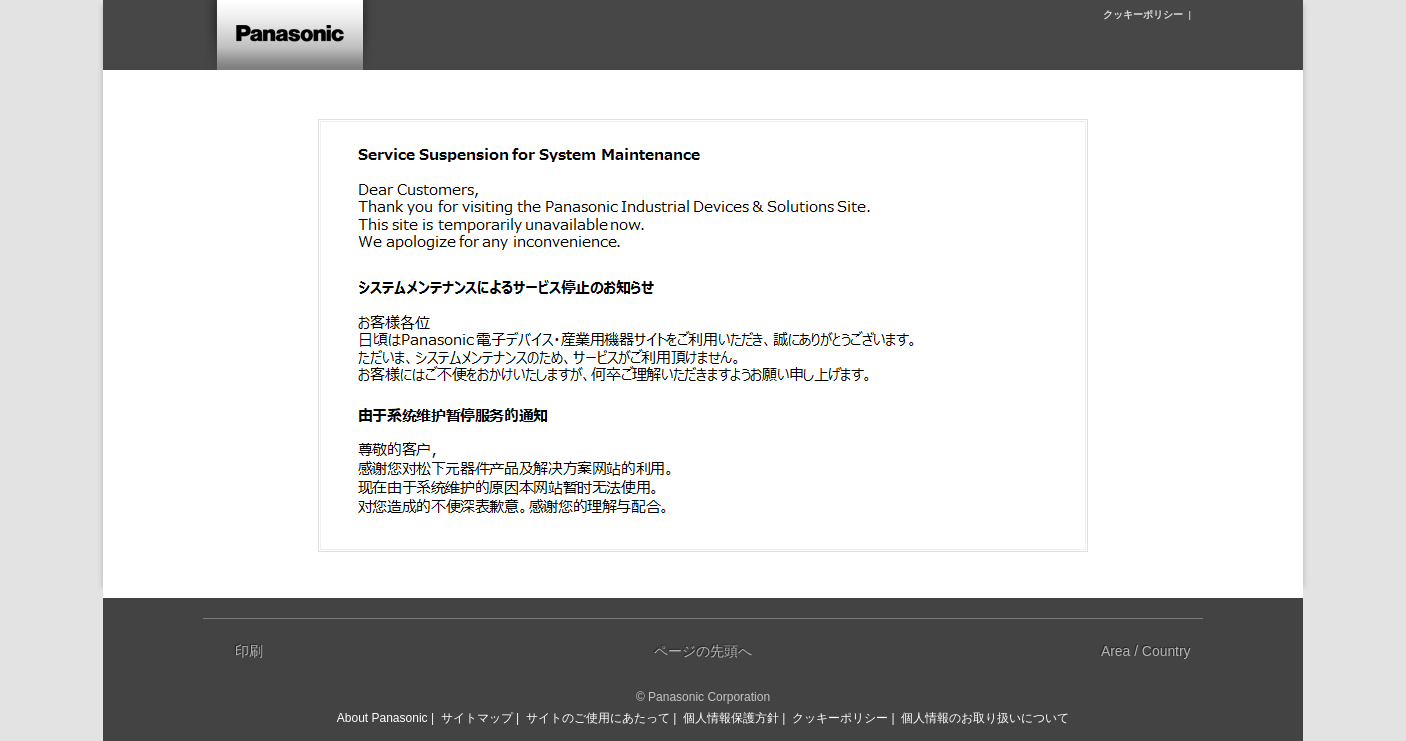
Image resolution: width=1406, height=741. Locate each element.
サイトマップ (477, 718)
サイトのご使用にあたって (598, 718)
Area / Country (1146, 651)
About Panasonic (382, 718)
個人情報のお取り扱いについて (985, 718)
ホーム (288, 35)
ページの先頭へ (703, 651)
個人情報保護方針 (731, 718)
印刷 (249, 651)
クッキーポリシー (1143, 14)
